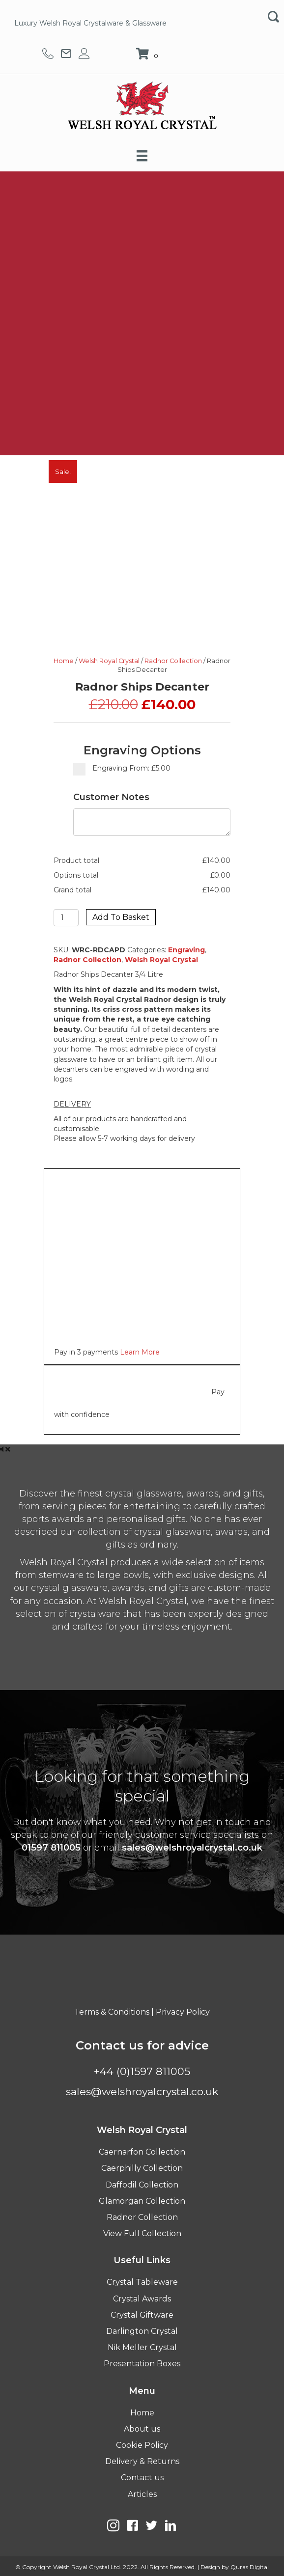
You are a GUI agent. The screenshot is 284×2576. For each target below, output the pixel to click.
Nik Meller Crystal (142, 2347)
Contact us (142, 2477)
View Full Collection (142, 2233)
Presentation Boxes (142, 2363)
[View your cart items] (148, 54)
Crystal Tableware (142, 2282)
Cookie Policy (142, 2445)
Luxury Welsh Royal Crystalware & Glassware (90, 23)
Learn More (140, 1352)
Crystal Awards (142, 2298)
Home (64, 661)
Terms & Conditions (111, 2012)
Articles (142, 2494)
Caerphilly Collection (142, 2168)
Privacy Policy (183, 2012)
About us (142, 2429)
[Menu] (142, 155)
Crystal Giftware (142, 2315)
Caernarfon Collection (142, 2152)
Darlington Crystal (142, 2331)
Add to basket (120, 917)
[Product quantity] (66, 917)
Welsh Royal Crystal (109, 661)
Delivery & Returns (142, 2461)
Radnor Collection (173, 661)
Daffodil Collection (142, 2184)
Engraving (186, 949)
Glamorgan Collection (142, 2201)
